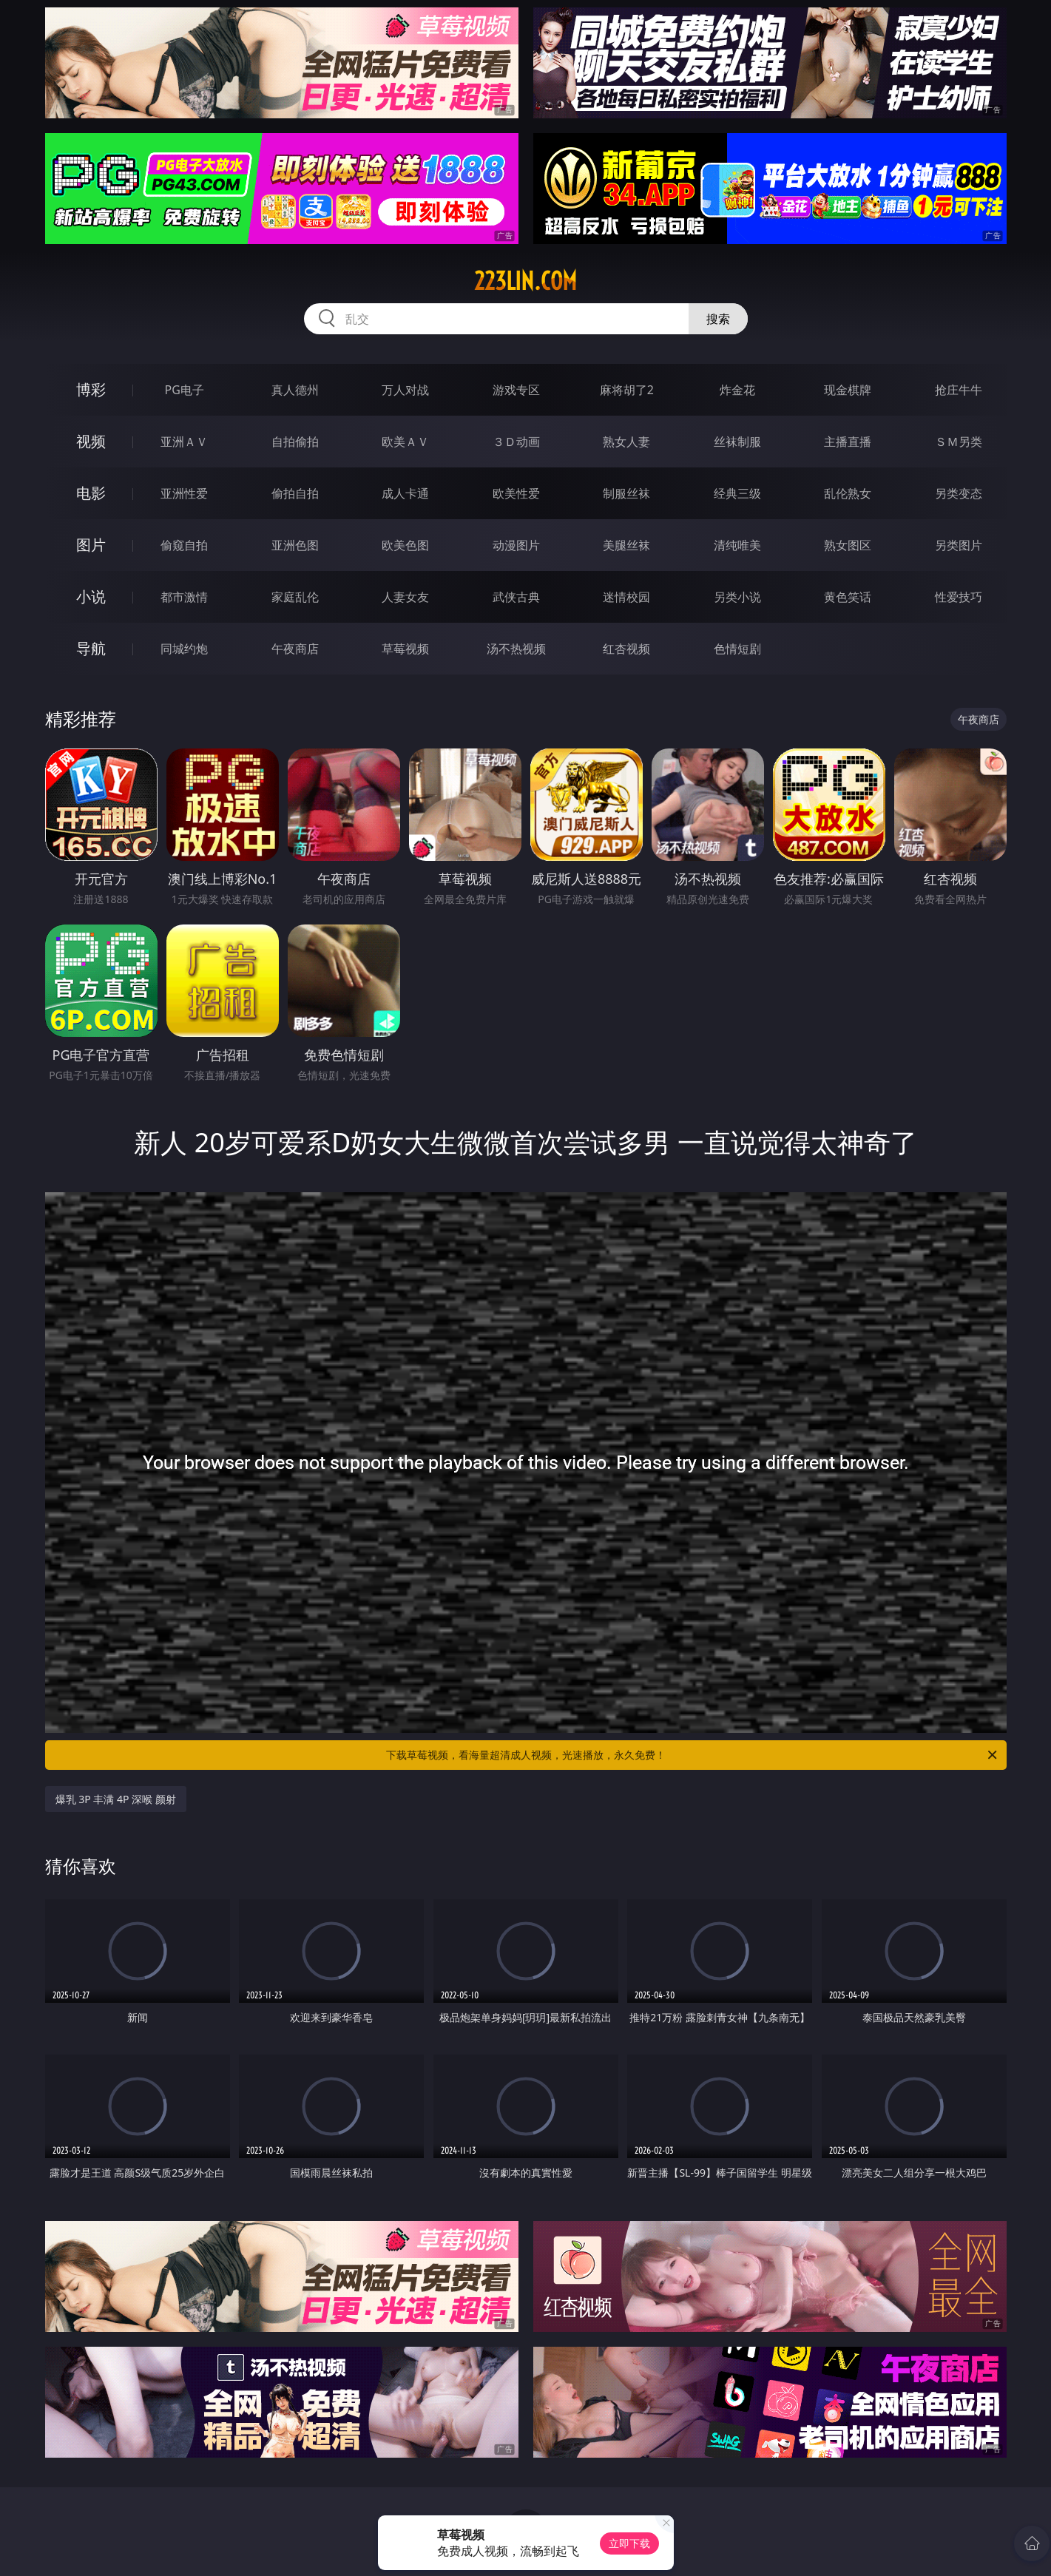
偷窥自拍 (184, 545)
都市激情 (184, 597)
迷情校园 (626, 597)
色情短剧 (737, 648)
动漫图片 (516, 545)
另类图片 (958, 545)
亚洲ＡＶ (184, 441)
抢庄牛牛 (958, 390)
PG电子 (184, 390)
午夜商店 (295, 648)
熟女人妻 (626, 441)
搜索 (718, 319)
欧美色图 (405, 545)
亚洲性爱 (184, 493)
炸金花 (737, 390)
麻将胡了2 (627, 390)
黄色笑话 (847, 597)
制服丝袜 (626, 493)
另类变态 (958, 493)
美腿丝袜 (626, 545)
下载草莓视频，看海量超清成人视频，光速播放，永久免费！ (692, 1755)
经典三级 (737, 493)
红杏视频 (626, 648)
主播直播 (847, 441)
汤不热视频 (516, 648)
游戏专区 (516, 390)
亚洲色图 (295, 545)
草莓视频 (405, 648)
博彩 (91, 389)
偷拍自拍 (295, 493)
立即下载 (629, 2543)
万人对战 (405, 390)
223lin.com (525, 281)
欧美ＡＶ (405, 441)
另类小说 (737, 597)
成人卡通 (405, 493)
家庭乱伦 (295, 597)
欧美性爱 (516, 493)
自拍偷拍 (295, 441)
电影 (91, 493)
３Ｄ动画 (516, 441)
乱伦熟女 (847, 493)
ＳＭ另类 (958, 441)
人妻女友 (405, 597)
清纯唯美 (737, 545)
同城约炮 (184, 648)
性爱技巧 (958, 597)
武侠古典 (516, 597)
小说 (91, 596)
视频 (91, 441)
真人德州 (295, 390)
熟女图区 (847, 545)
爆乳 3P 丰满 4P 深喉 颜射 (115, 1799)
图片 (91, 545)
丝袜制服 (737, 441)
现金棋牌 (847, 390)
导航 (91, 648)
